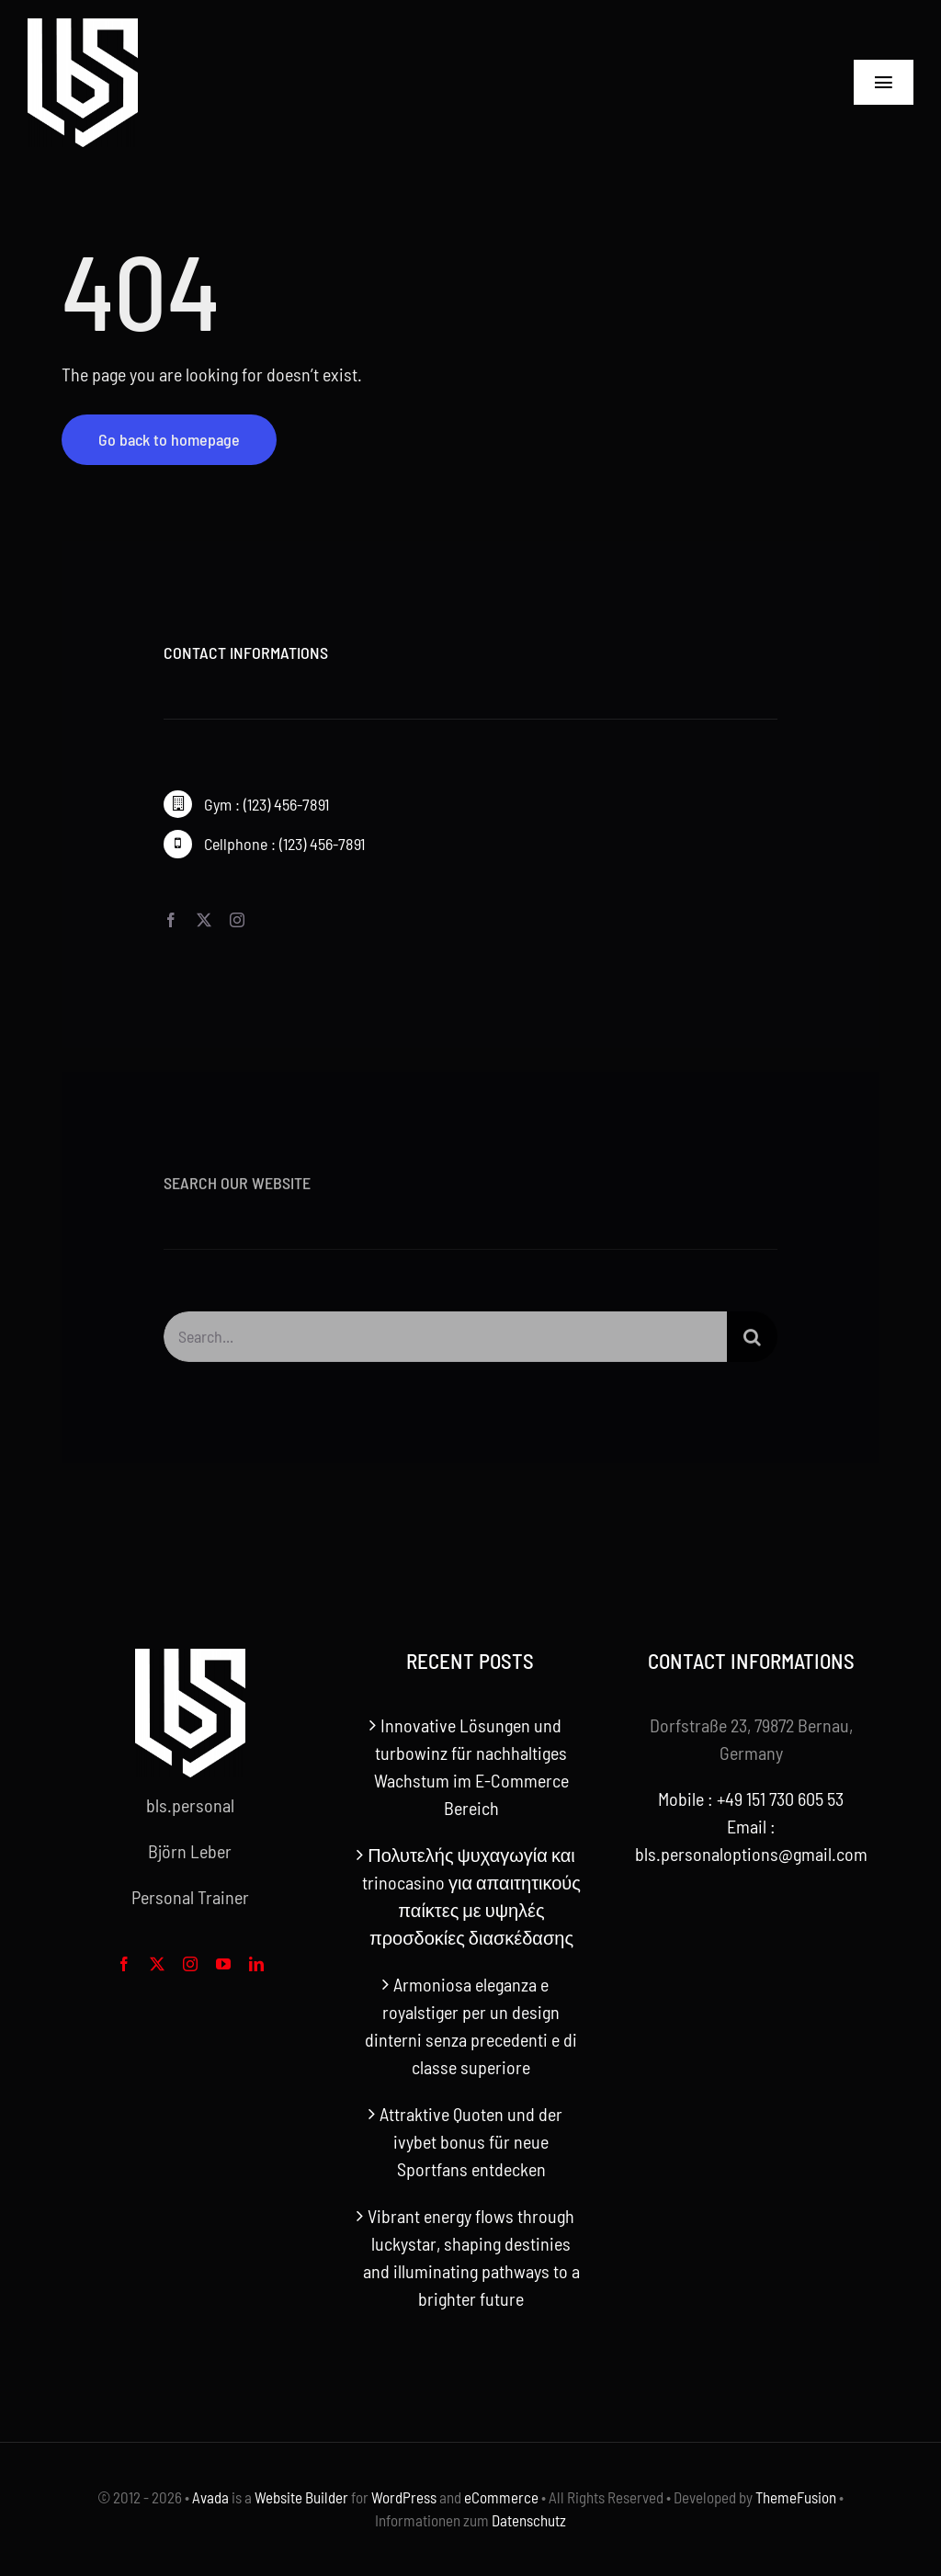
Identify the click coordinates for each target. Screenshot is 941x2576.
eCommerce (501, 2497)
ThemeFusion (795, 2497)
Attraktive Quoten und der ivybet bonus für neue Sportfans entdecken (471, 2141)
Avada (210, 2497)
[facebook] (171, 920)
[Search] (752, 1341)
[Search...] (445, 1341)
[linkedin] (256, 1964)
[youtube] (223, 1964)
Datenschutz (529, 2520)
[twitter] (204, 920)
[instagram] (237, 920)
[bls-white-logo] (83, 28)
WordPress (403, 2497)
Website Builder (301, 2497)
